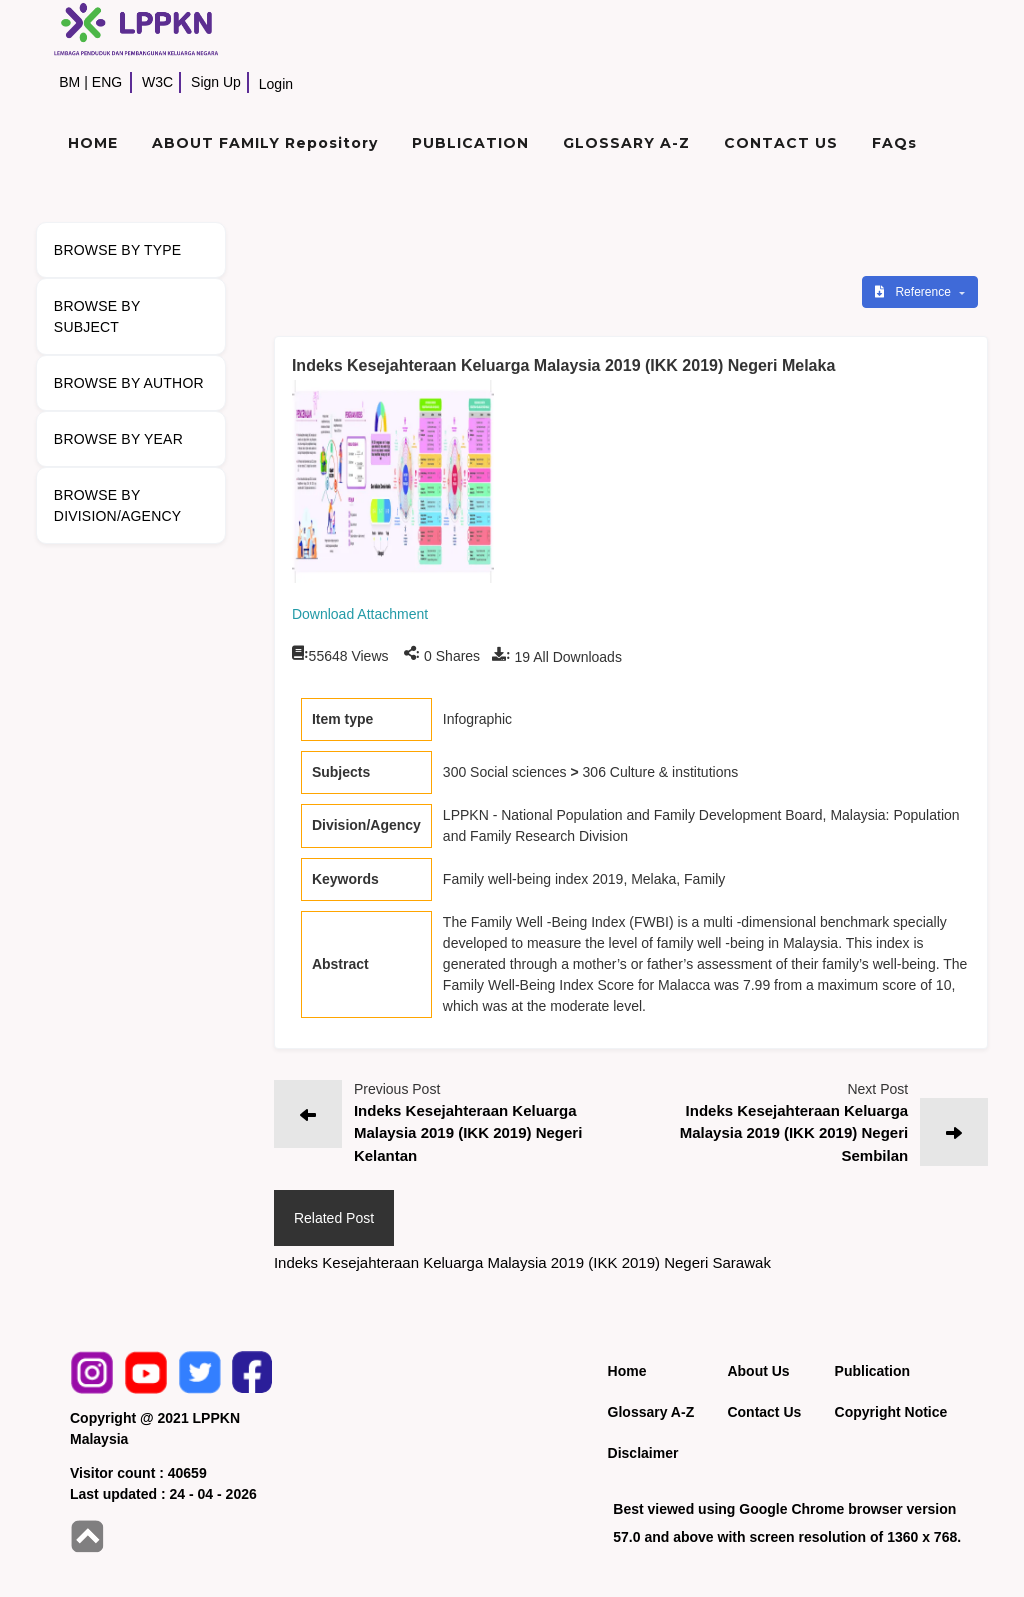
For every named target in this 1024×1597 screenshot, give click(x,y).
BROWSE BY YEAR (118, 439)
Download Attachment (360, 614)
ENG (107, 82)
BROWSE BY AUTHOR (129, 383)
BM (69, 82)
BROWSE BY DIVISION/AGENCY (117, 505)
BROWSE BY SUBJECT (97, 316)
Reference (914, 292)
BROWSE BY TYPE (118, 250)
